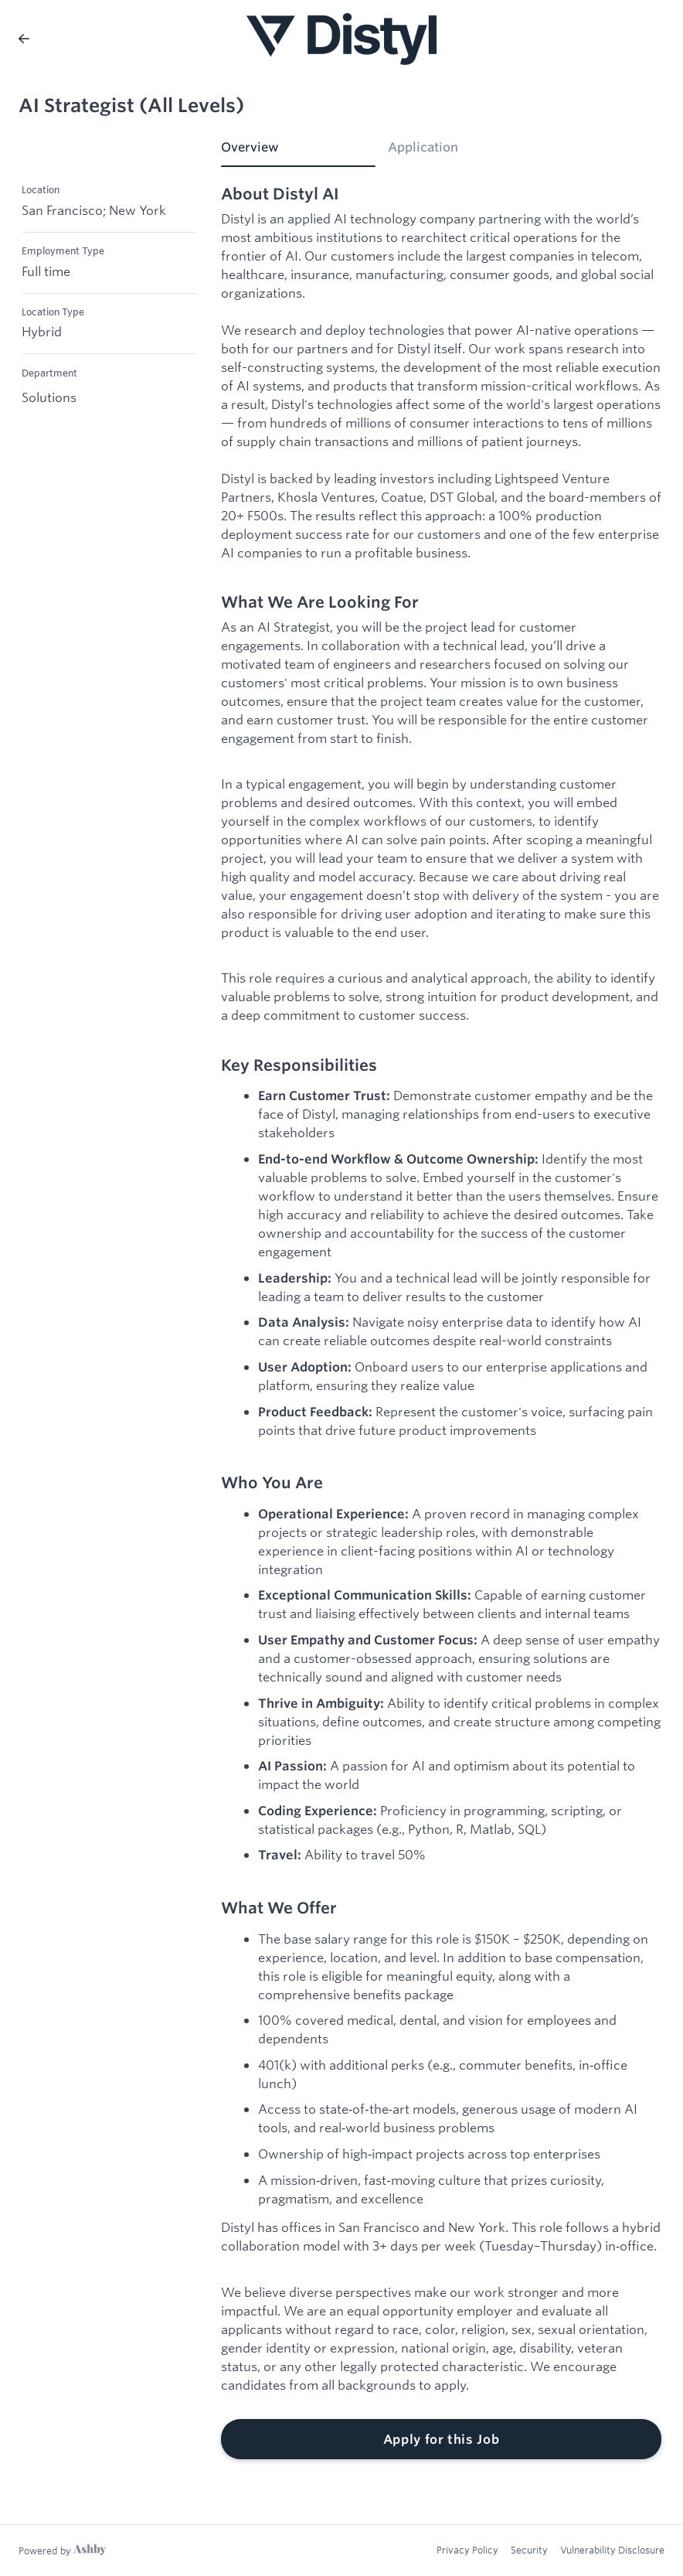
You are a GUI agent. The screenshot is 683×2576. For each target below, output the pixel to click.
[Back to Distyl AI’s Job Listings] (24, 38)
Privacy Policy (467, 2550)
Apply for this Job (441, 2439)
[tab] (298, 152)
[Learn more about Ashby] (62, 2550)
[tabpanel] (441, 1322)
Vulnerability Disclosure (612, 2550)
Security (529, 2550)
